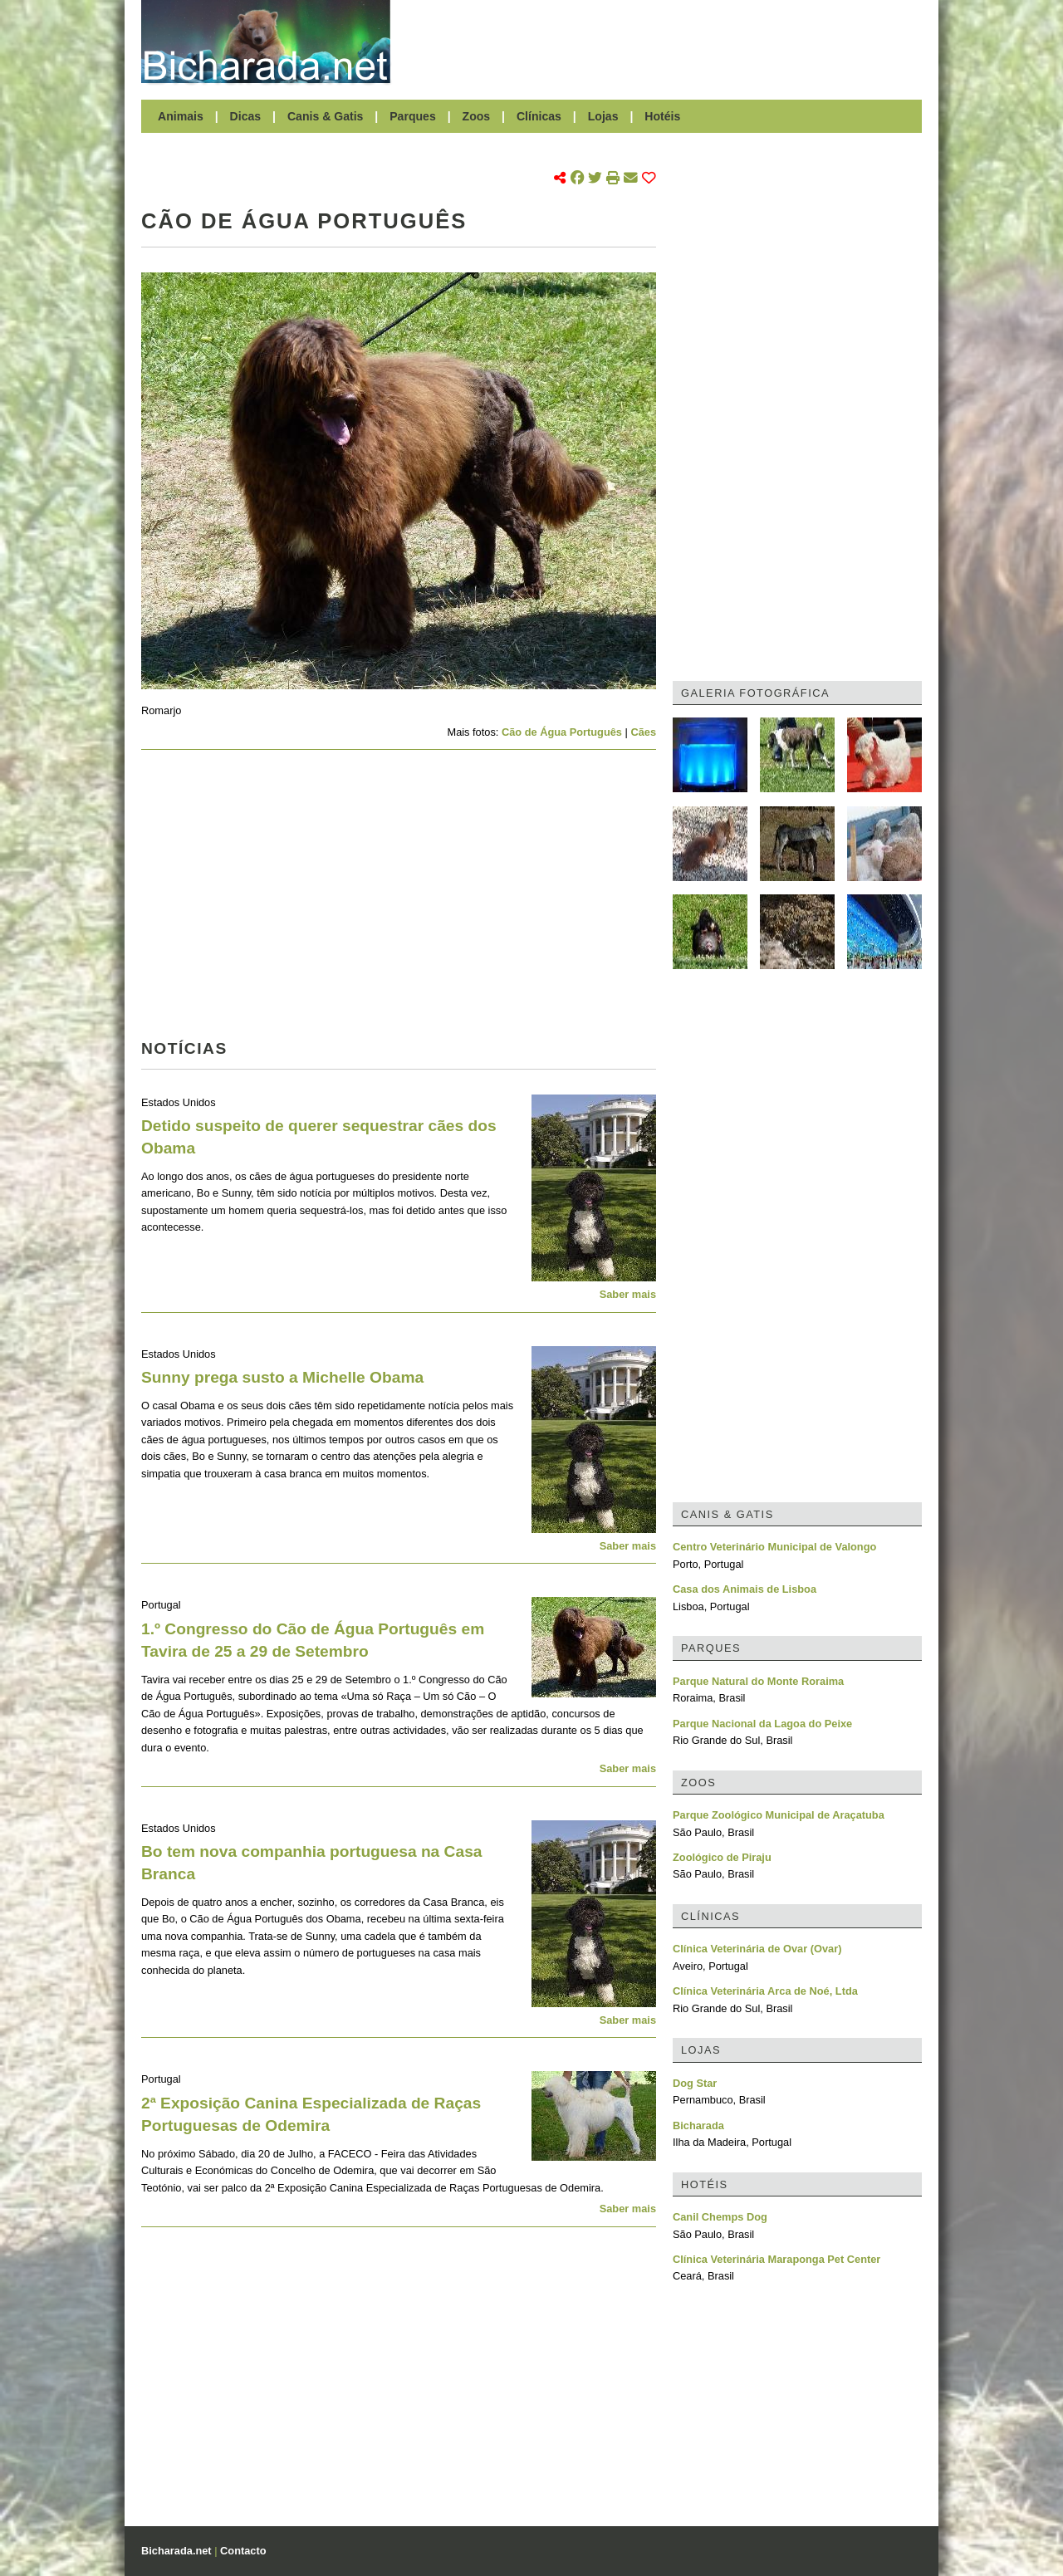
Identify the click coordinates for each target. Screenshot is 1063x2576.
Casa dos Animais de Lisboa (744, 1589)
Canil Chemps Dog (720, 2217)
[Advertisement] (664, 41)
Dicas (246, 116)
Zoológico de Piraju (722, 1857)
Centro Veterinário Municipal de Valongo (774, 1546)
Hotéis (662, 116)
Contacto (243, 2550)
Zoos (477, 116)
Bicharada (698, 2125)
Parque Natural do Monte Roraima (758, 1681)
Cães (643, 732)
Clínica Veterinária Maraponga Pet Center (776, 2259)
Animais (180, 116)
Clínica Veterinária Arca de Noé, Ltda (765, 1991)
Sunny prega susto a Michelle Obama (282, 1377)
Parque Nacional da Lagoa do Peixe (762, 1723)
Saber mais (628, 1294)
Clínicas (539, 116)
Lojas (603, 116)
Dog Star (695, 2083)
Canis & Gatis (325, 116)
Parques (412, 116)
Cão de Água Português (562, 732)
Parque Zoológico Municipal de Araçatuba (778, 1815)
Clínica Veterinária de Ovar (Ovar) (757, 1948)
